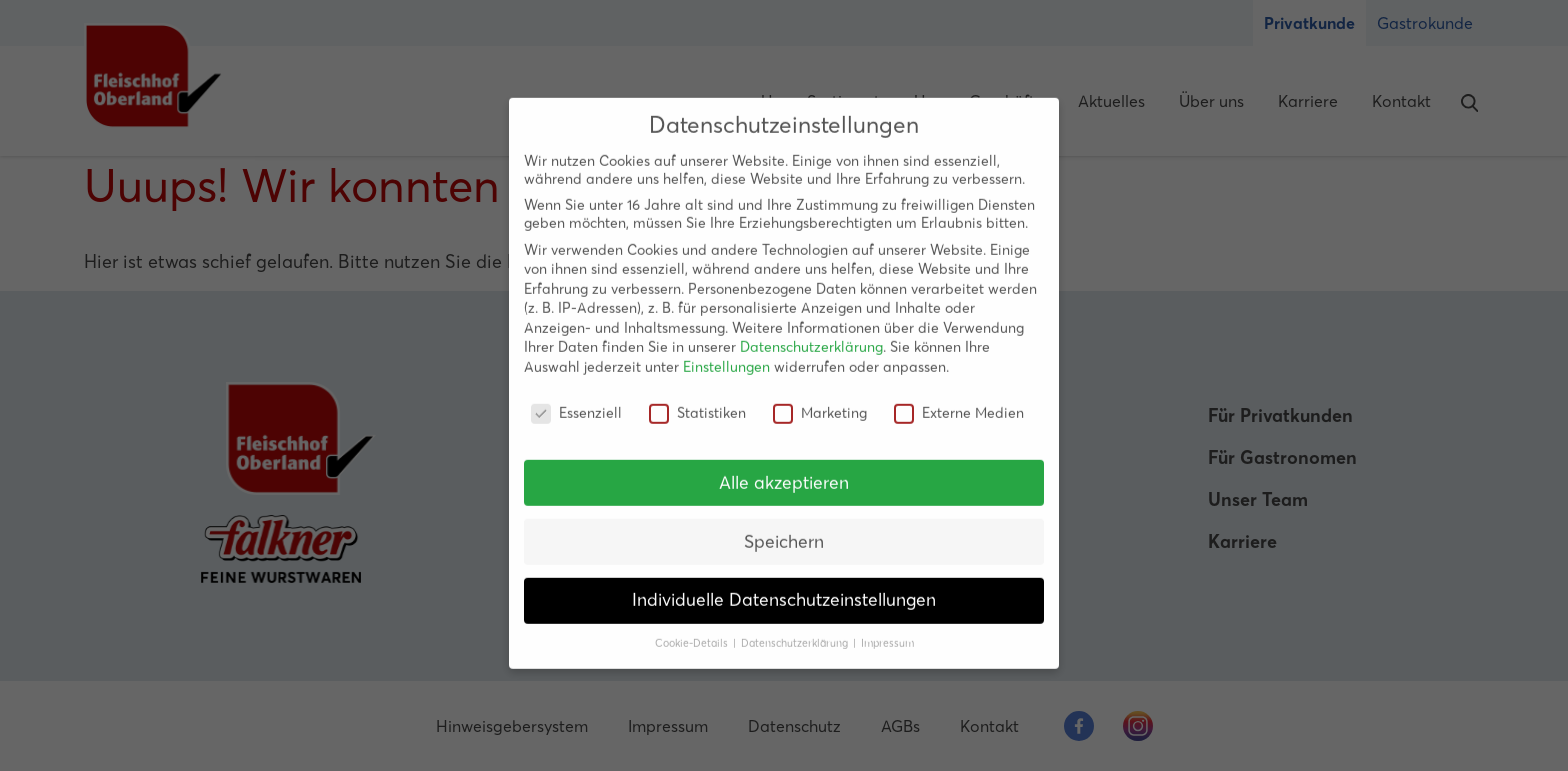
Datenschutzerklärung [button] (796, 629)
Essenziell (576, 398)
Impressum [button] (887, 629)
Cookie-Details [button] (693, 629)
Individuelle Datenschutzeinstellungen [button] (784, 586)
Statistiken (697, 398)
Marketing (820, 398)
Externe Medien (959, 398)
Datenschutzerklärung (811, 333)
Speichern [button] (784, 527)
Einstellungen (726, 353)
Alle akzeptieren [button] (784, 468)
